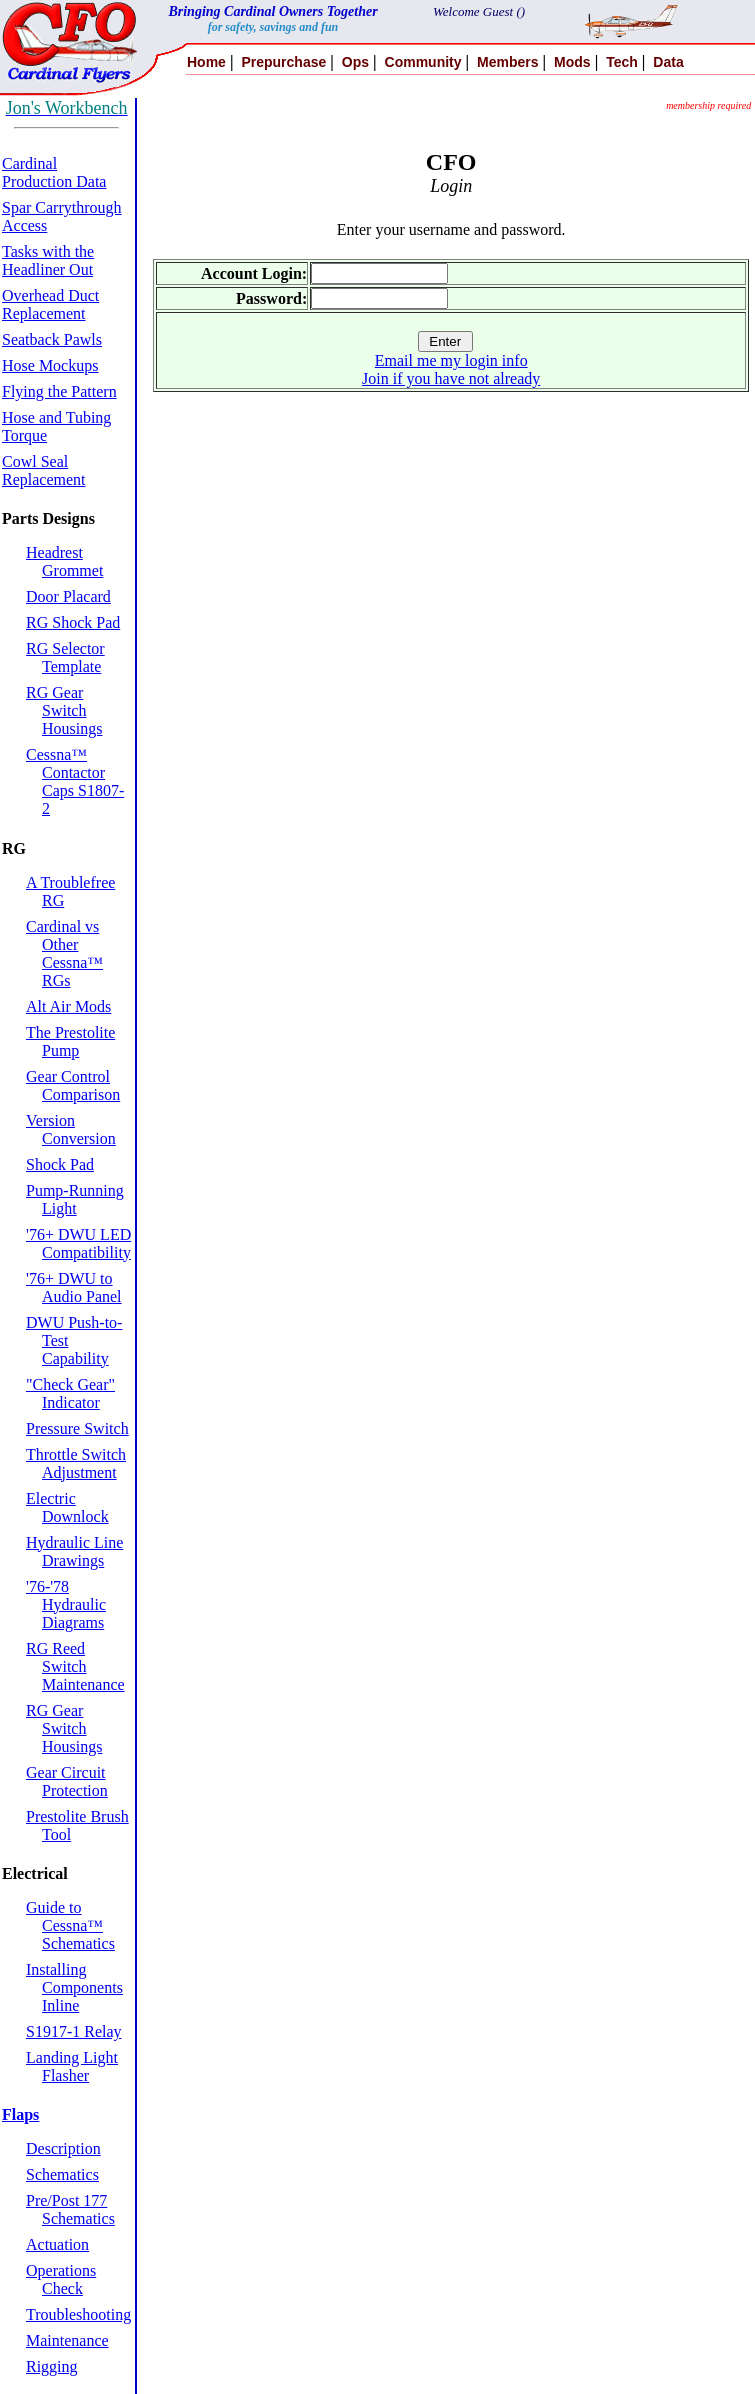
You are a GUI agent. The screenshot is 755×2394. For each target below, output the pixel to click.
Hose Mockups (50, 365)
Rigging (52, 2366)
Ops (355, 62)
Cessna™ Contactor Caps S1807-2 (75, 781)
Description (63, 2148)
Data (668, 62)
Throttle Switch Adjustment (76, 1463)
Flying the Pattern (59, 391)
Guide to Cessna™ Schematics (70, 1925)
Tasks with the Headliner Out (48, 260)
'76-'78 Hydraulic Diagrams (66, 1604)
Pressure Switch (77, 1428)
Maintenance (67, 2340)
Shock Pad (60, 1164)
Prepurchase (283, 62)
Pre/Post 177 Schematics (70, 2209)
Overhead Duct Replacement (50, 304)
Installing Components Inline (74, 1987)
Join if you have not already (451, 378)
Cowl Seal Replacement (44, 470)
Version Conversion (71, 1129)
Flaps (20, 2114)
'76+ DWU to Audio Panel (74, 1287)
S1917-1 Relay (74, 2031)
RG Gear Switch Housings (64, 710)
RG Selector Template (65, 657)
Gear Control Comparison (73, 1085)
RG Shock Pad (73, 622)
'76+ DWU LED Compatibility (78, 1243)
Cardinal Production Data (54, 172)
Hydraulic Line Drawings (74, 1551)
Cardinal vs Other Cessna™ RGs (64, 953)
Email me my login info (451, 360)
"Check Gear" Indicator (70, 1393)
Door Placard (68, 596)
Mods (572, 62)
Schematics (62, 2174)
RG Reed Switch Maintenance (75, 1666)
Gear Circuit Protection (67, 1781)
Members (507, 62)
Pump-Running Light (75, 1199)
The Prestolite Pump (70, 1041)
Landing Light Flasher (72, 2066)
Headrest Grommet (64, 561)
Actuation (57, 2244)
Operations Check (61, 2279)
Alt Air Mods (68, 1006)
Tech (622, 62)
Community (423, 62)
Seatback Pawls (52, 339)
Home (206, 62)
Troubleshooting (78, 2314)
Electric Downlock (67, 1507)
